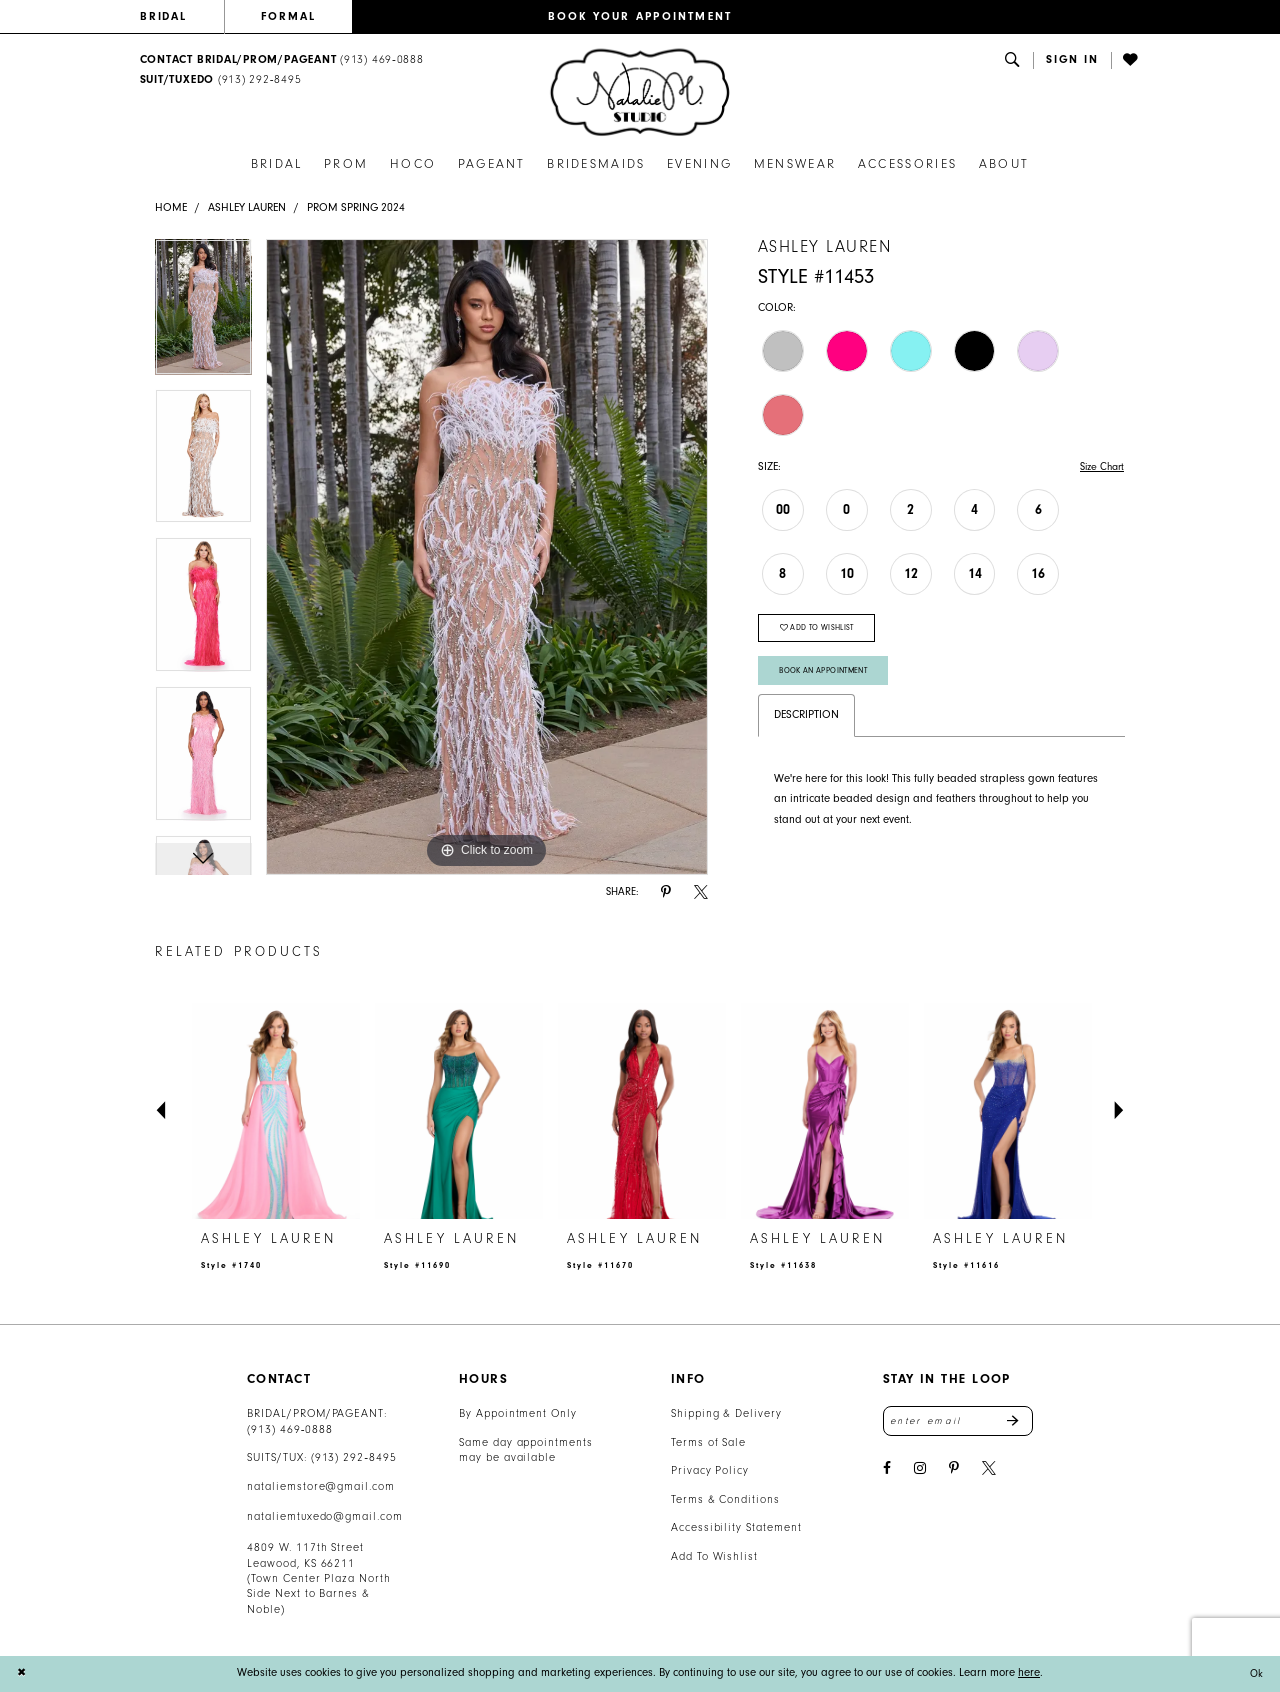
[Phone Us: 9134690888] (281, 60)
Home (171, 207)
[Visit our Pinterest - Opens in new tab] (954, 1470)
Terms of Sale (709, 1442)
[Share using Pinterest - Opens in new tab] (666, 892)
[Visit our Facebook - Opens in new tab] (887, 1470)
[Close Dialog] (22, 1673)
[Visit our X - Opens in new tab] (989, 1470)
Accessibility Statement (736, 1527)
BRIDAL (164, 16)
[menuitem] (182, 17)
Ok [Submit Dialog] (1255, 1673)
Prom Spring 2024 (356, 207)
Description (806, 722)
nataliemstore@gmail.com (321, 1486)
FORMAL (288, 16)
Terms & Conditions (725, 1499)
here (1029, 1672)
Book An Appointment (828, 677)
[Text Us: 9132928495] (220, 80)
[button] (1072, 60)
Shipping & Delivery (726, 1413)
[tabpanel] (203, 314)
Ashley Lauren (247, 207)
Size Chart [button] (1099, 466)
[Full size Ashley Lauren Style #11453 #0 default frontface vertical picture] (487, 557)
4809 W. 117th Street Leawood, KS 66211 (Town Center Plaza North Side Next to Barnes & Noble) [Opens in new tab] (319, 1578)
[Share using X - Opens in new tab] (701, 892)
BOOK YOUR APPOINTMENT (640, 16)
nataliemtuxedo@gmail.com (325, 1516)
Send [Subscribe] (1019, 1422)
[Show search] (1013, 60)
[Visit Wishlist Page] (1132, 60)
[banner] (640, 92)
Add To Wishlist (714, 1556)
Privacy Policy (710, 1470)
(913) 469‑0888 (290, 1429)
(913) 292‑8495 (354, 1457)
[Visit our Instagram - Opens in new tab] (920, 1470)
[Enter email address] (958, 1422)
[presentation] (276, 1111)
